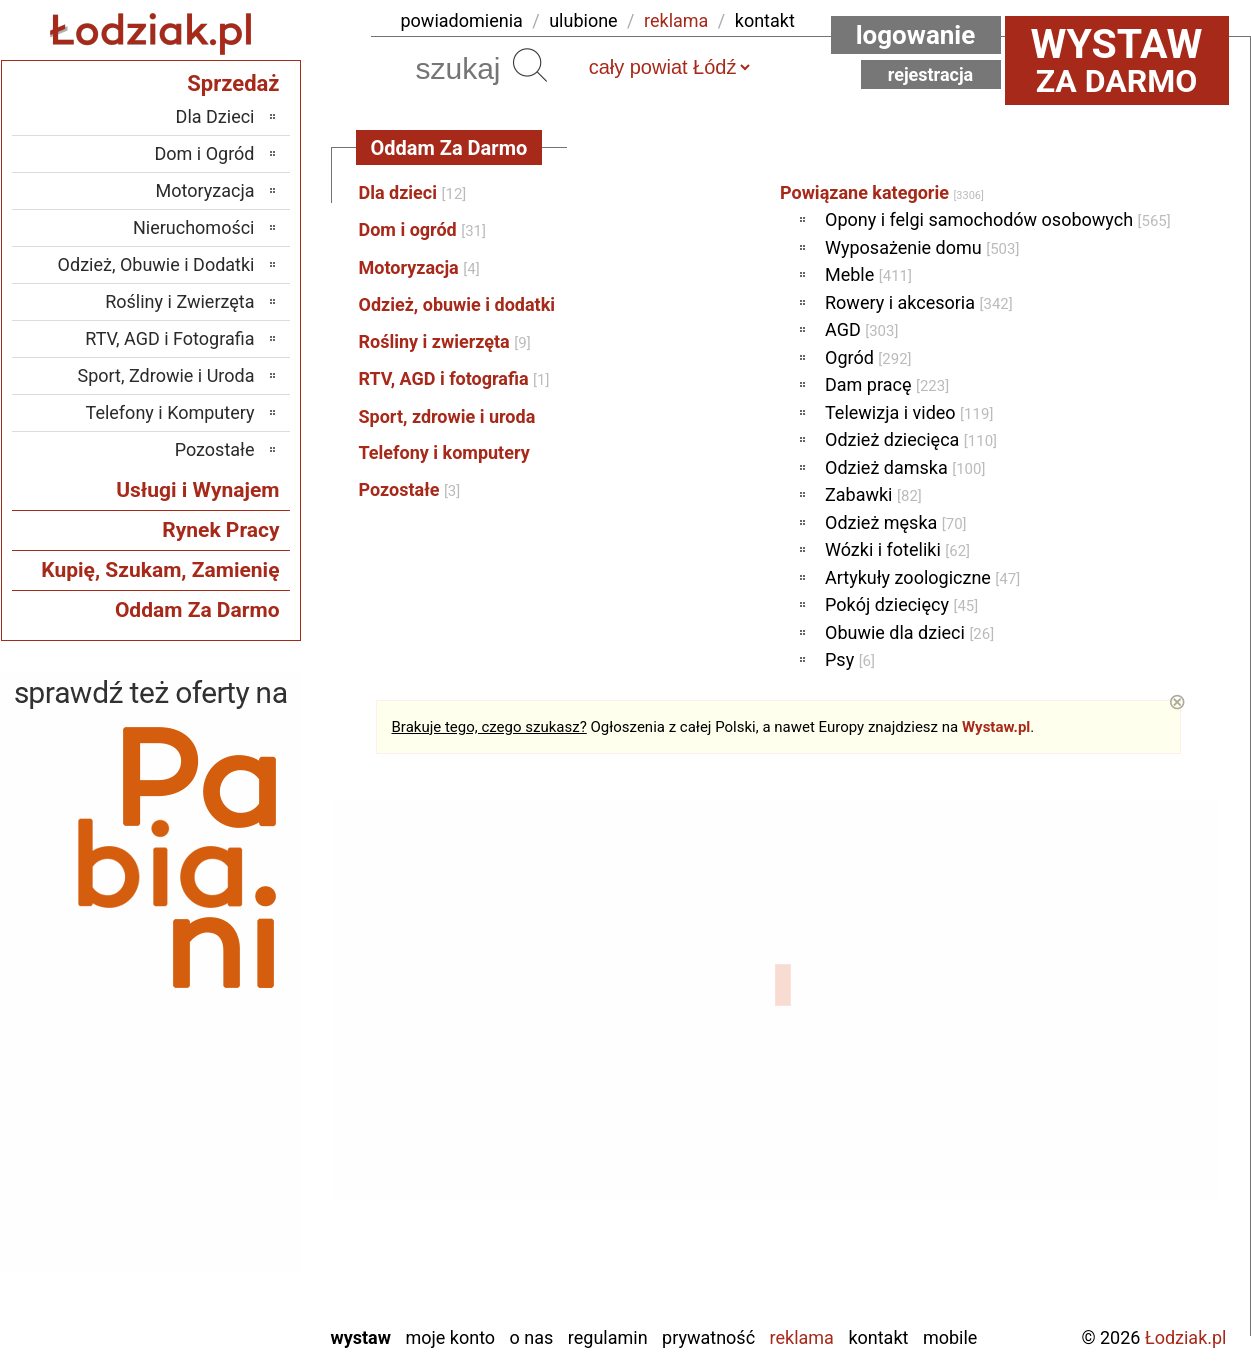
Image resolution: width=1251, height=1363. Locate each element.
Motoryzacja (419, 267)
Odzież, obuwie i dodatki (457, 304)
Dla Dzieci (215, 116)
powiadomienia (462, 20)
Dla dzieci (413, 192)
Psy (850, 659)
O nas (532, 1337)
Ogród (868, 357)
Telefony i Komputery (170, 412)
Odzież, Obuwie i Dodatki (156, 264)
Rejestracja (931, 74)
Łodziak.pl (1186, 1337)
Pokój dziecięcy (901, 604)
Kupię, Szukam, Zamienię (160, 570)
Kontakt (878, 1337)
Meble (868, 274)
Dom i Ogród (204, 153)
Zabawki (873, 494)
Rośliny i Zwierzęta (179, 301)
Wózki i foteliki (897, 549)
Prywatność (708, 1337)
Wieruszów (214, 1281)
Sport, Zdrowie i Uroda (166, 375)
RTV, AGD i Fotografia (169, 338)
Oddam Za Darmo (197, 610)
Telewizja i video (909, 412)
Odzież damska (905, 467)
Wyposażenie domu (922, 247)
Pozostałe (410, 489)
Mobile (950, 1337)
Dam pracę (887, 384)
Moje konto (450, 1337)
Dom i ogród (423, 229)
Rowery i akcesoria (919, 302)
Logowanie (916, 35)
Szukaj (530, 65)
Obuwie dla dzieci (909, 632)
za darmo (1117, 60)
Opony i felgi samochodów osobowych (998, 219)
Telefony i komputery (444, 452)
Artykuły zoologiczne (922, 577)
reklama (676, 20)
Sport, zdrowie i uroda (447, 416)
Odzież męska (896, 522)
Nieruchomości (194, 227)
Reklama (802, 1337)
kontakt (765, 20)
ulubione (583, 20)
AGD (861, 329)
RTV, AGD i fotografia (454, 378)
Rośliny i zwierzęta (445, 341)
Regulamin (608, 1337)
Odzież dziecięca (911, 439)
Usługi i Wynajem (197, 490)
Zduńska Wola (203, 1308)
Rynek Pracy (220, 530)
